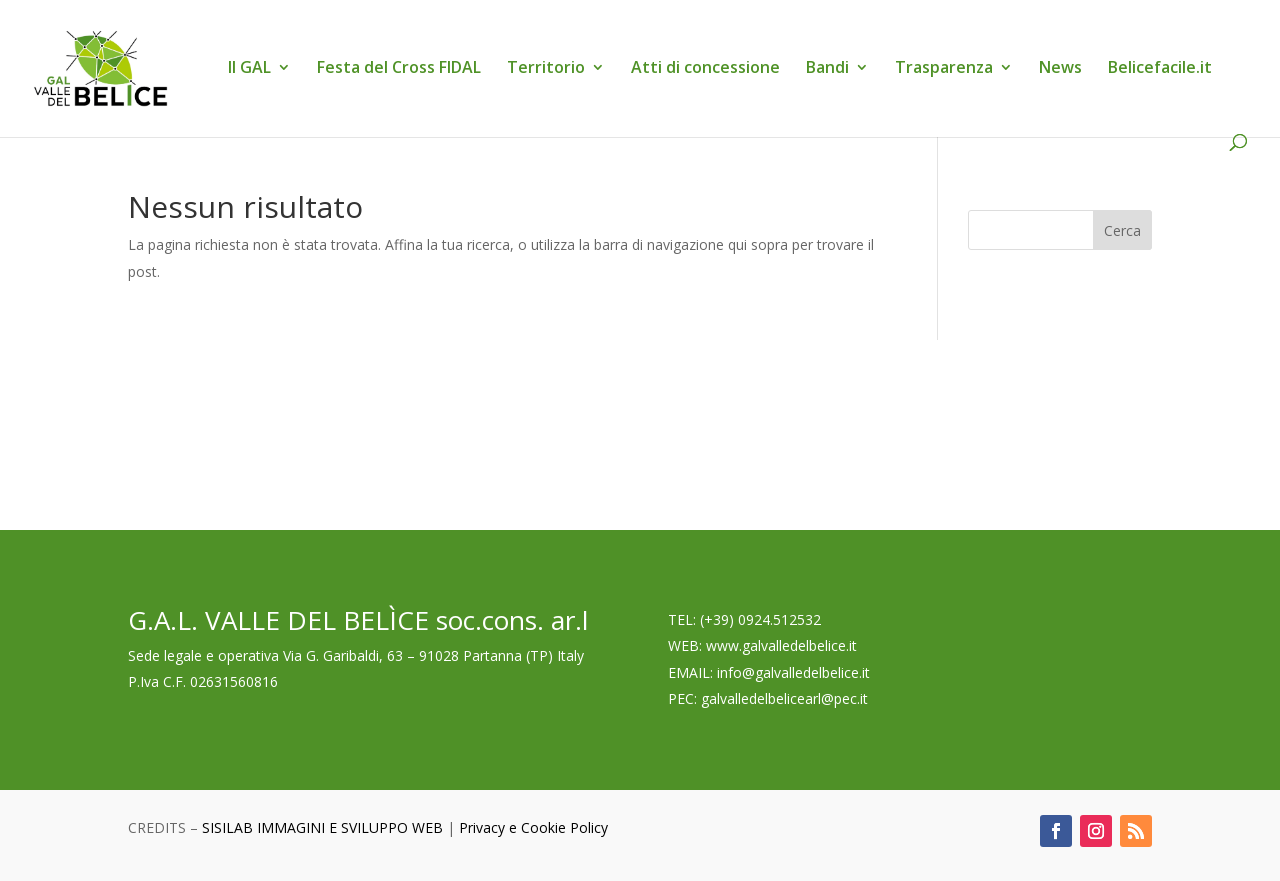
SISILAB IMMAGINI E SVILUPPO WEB (322, 827)
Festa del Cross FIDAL (399, 69)
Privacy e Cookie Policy (533, 827)
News (1060, 69)
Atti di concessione (705, 69)
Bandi (827, 69)
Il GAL (249, 69)
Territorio (546, 69)
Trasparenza (944, 69)
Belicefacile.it (1160, 69)
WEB (683, 645)
